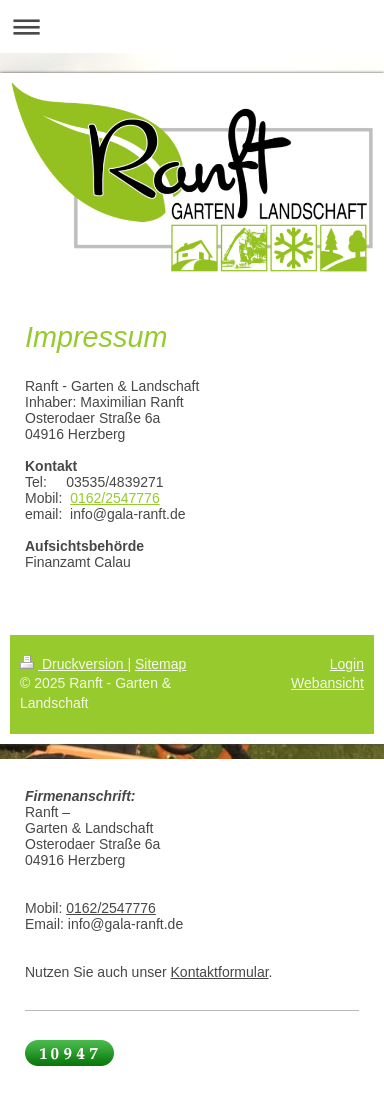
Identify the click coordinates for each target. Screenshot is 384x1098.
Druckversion (73, 664)
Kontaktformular (220, 972)
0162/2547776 (115, 498)
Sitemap (160, 664)
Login (347, 664)
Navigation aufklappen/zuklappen (192, 26)
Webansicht (327, 683)
